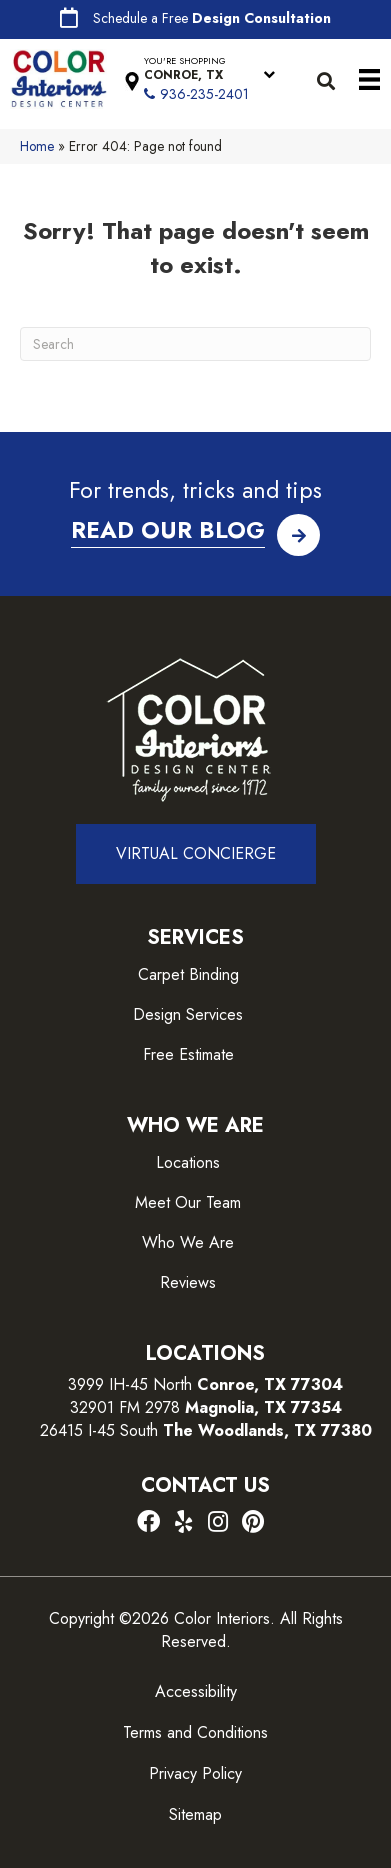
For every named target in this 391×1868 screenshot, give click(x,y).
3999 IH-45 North (130, 1384)
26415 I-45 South (206, 1430)
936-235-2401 (204, 94)
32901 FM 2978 (206, 1407)
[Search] (195, 344)
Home (37, 146)
